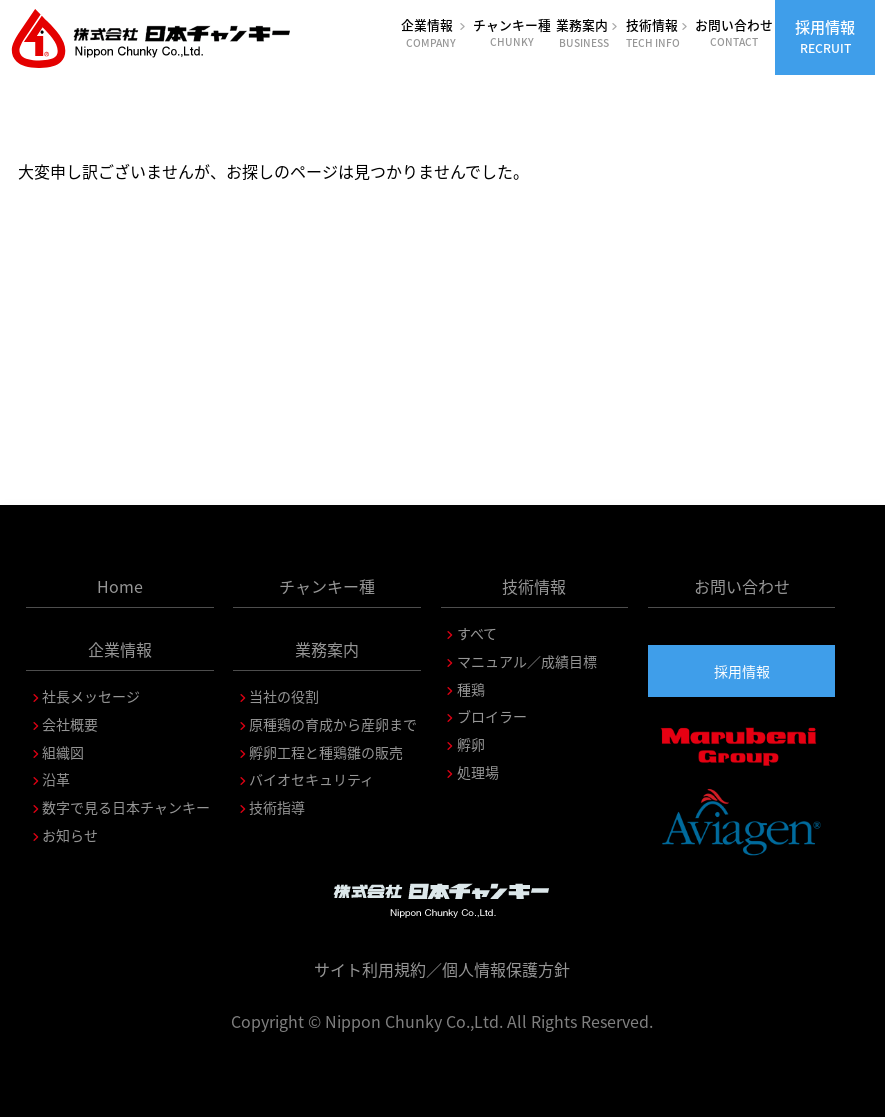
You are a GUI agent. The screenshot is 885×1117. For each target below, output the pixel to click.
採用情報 (825, 36)
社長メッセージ (91, 696)
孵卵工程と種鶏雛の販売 (326, 752)
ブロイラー (492, 716)
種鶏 (471, 689)
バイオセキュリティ (311, 779)
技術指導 (277, 807)
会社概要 (70, 724)
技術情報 (657, 32)
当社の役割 (284, 696)
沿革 (56, 779)
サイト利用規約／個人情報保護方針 (442, 969)
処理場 (478, 772)
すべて (477, 633)
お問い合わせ (733, 32)
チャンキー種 (512, 32)
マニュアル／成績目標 (527, 661)
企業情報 (435, 32)
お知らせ (70, 835)
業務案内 (588, 32)
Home (120, 586)
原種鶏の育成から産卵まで (333, 724)
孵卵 (471, 744)
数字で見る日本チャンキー (126, 807)
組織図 (63, 752)
